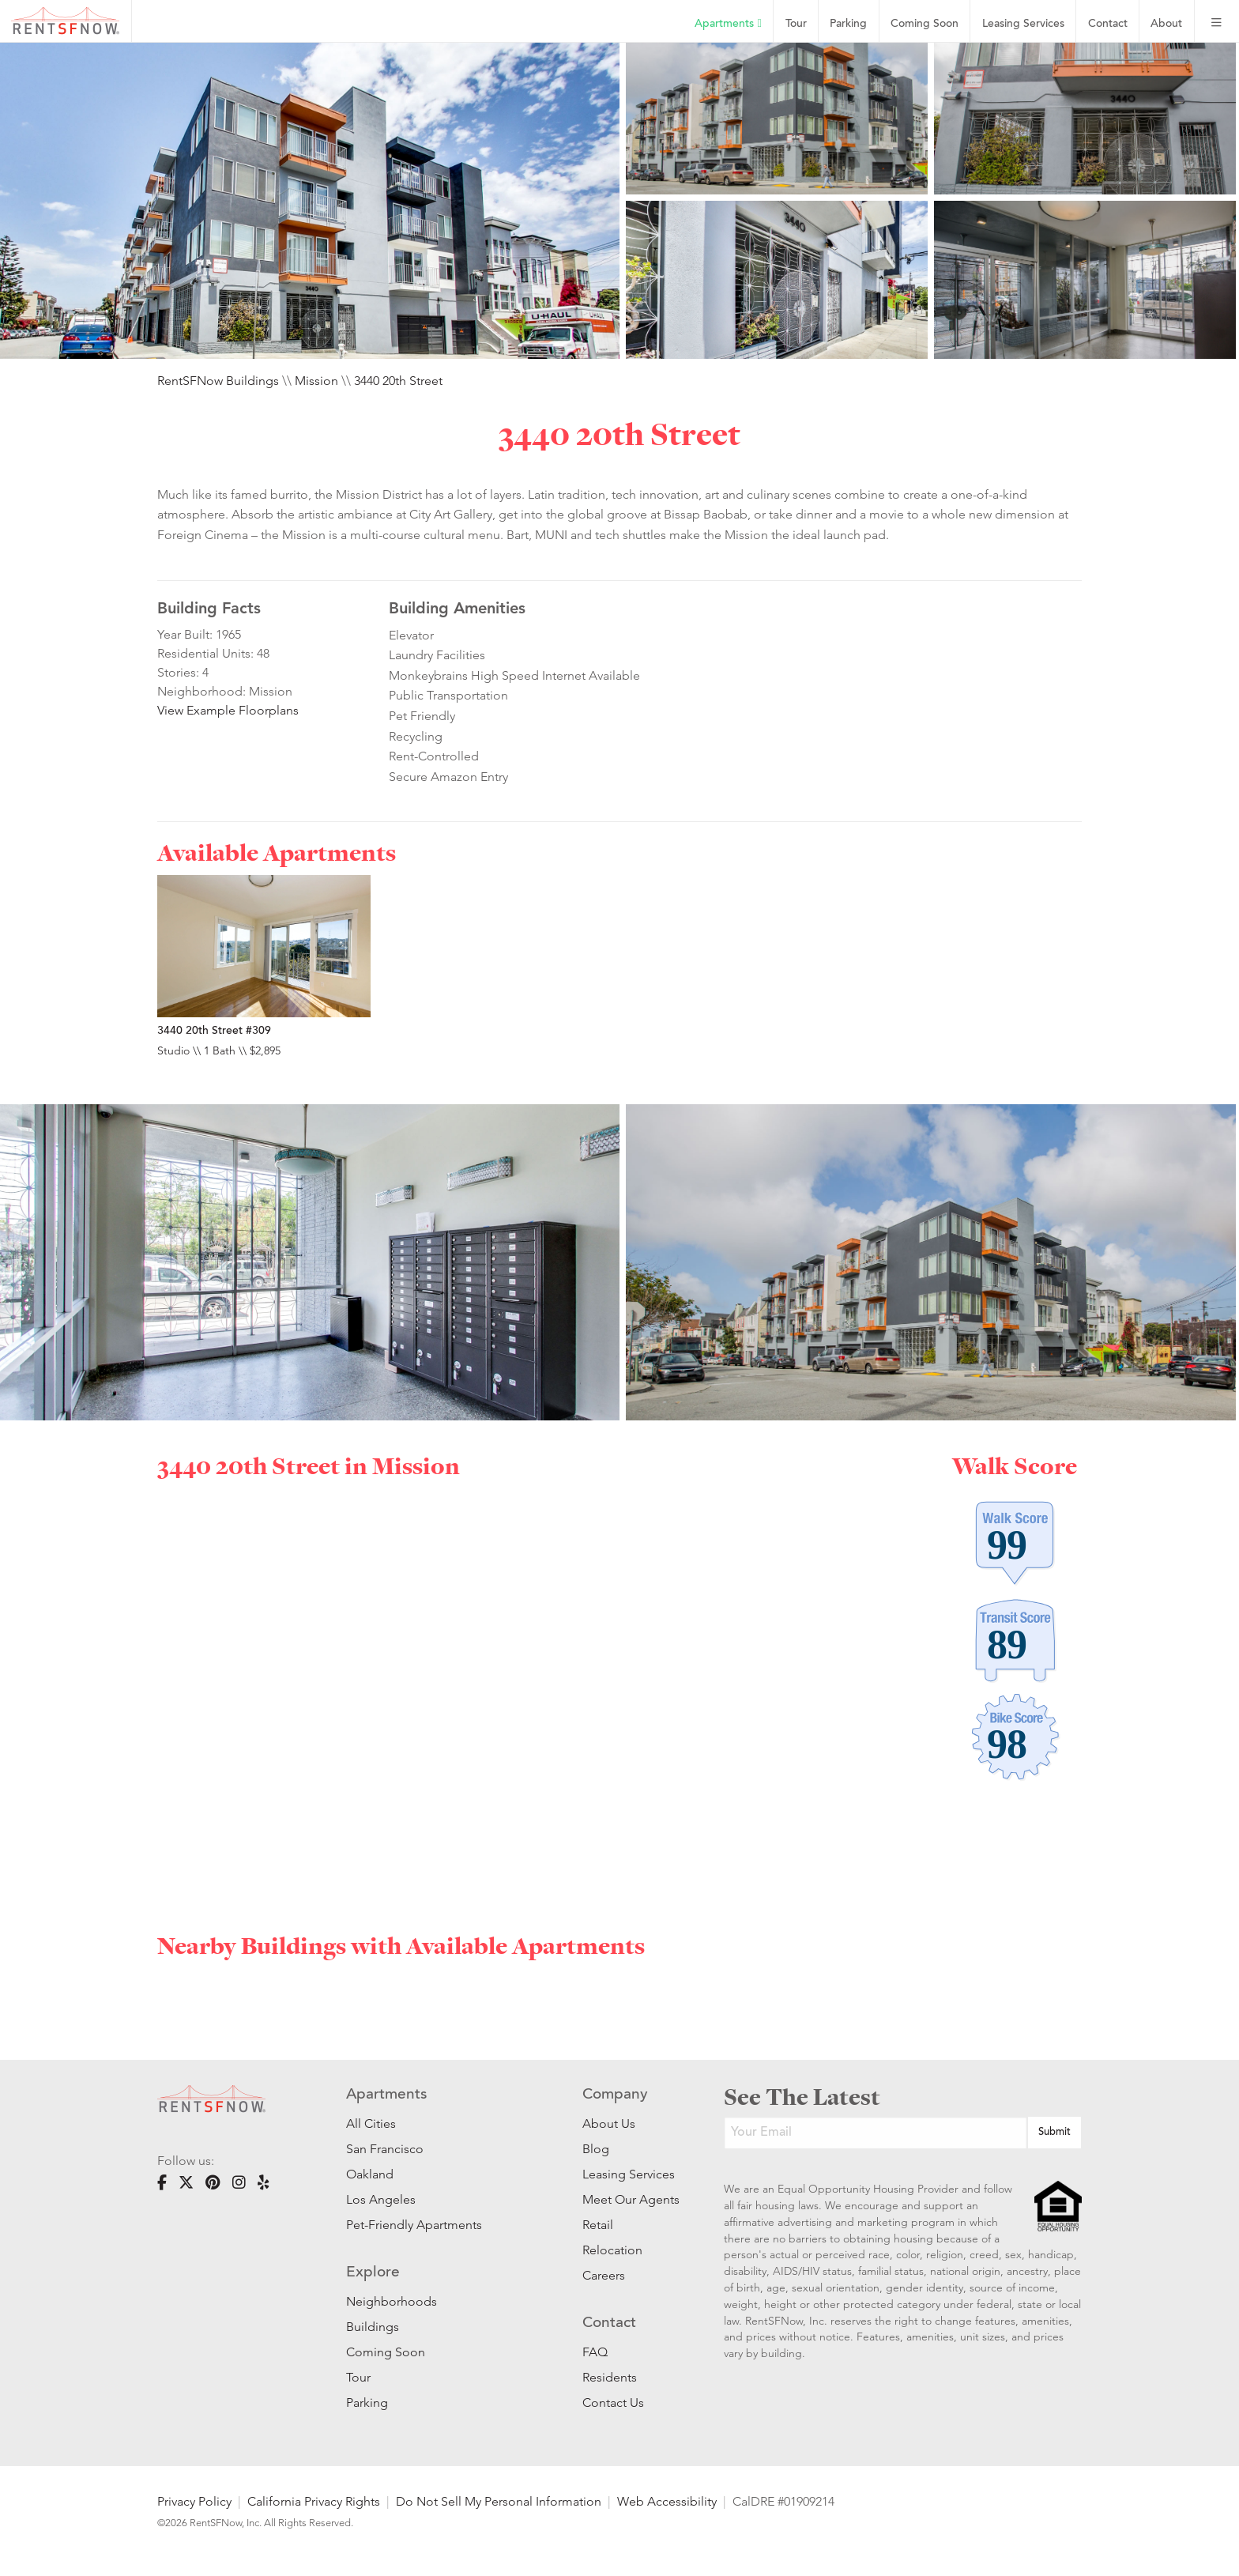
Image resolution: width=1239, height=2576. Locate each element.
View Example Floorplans (228, 710)
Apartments (728, 23)
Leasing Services (628, 2174)
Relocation (612, 2249)
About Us (608, 2123)
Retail (597, 2224)
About (1166, 24)
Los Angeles (381, 2199)
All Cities (371, 2123)
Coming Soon (924, 24)
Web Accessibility (667, 2501)
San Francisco (385, 2148)
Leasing (1023, 24)
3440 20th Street (398, 380)
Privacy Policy (194, 2501)
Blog (595, 2148)
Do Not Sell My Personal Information (498, 2501)
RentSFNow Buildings (218, 380)
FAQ (595, 2351)
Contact (1108, 24)
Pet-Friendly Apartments (414, 2224)
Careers (603, 2275)
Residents (609, 2377)
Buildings (372, 2326)
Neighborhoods (391, 2301)
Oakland (370, 2174)
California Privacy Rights (313, 2501)
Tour (796, 24)
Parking (848, 24)
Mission (316, 380)
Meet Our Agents (629, 2199)
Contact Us (613, 2402)
